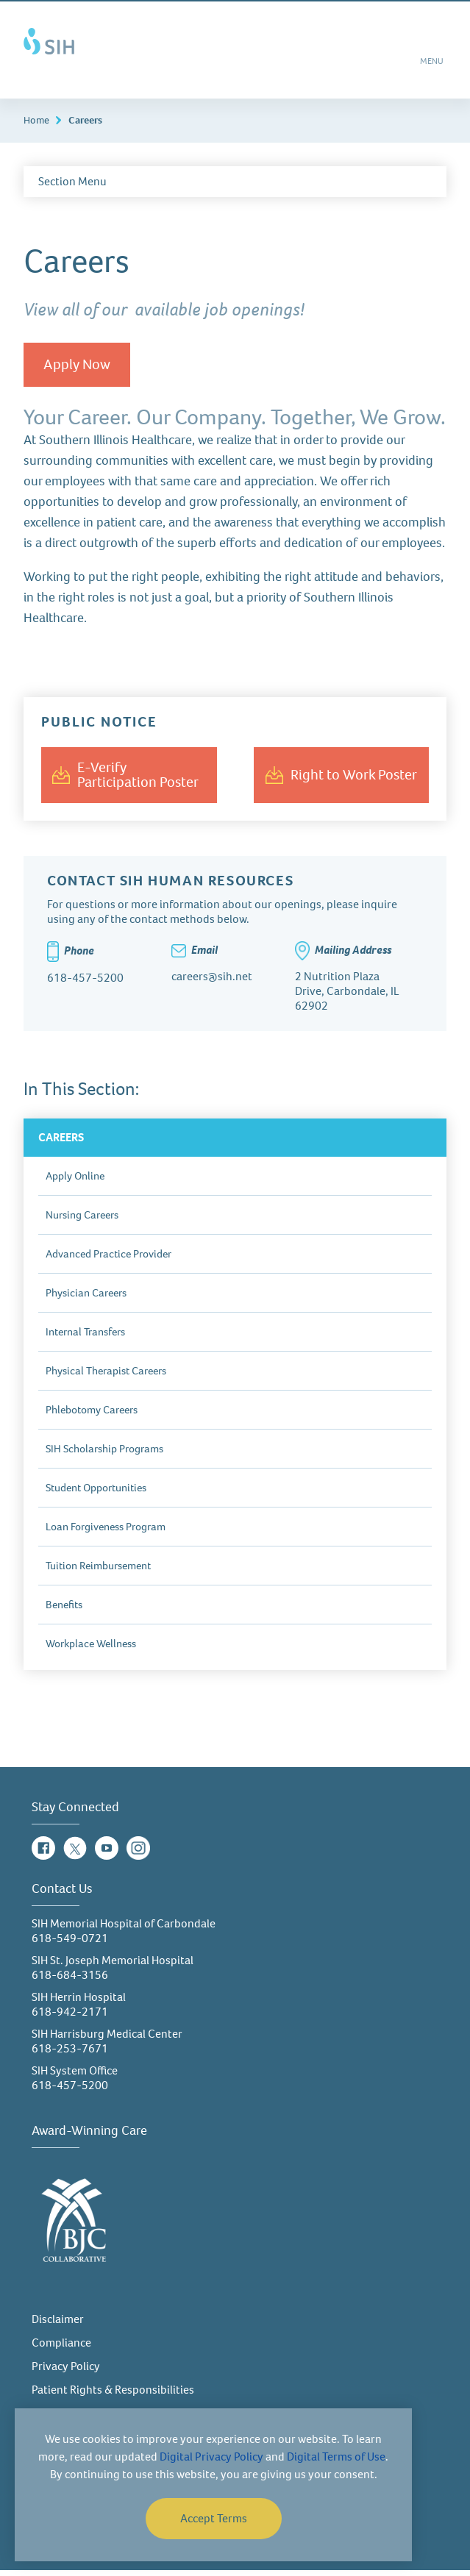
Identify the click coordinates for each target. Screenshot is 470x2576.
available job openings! (220, 315)
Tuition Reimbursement (98, 1571)
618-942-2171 (70, 2017)
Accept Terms (213, 2518)
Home (36, 126)
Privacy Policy (66, 2372)
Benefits (64, 1610)
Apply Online (75, 1181)
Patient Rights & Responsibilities (113, 2395)
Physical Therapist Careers (106, 1376)
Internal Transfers (85, 1337)
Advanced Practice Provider (108, 1259)
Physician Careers (86, 1298)
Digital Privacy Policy (211, 2456)
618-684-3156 (70, 1980)
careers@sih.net (211, 982)
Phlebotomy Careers (92, 1415)
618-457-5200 (70, 2091)
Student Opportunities (96, 1493)
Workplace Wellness (91, 1649)
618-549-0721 (70, 1944)
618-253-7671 (70, 2054)
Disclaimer (58, 2325)
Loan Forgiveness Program (105, 1532)
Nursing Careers (82, 1220)
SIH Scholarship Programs (104, 1454)
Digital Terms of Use (336, 2456)
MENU (432, 67)
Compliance (61, 2348)
